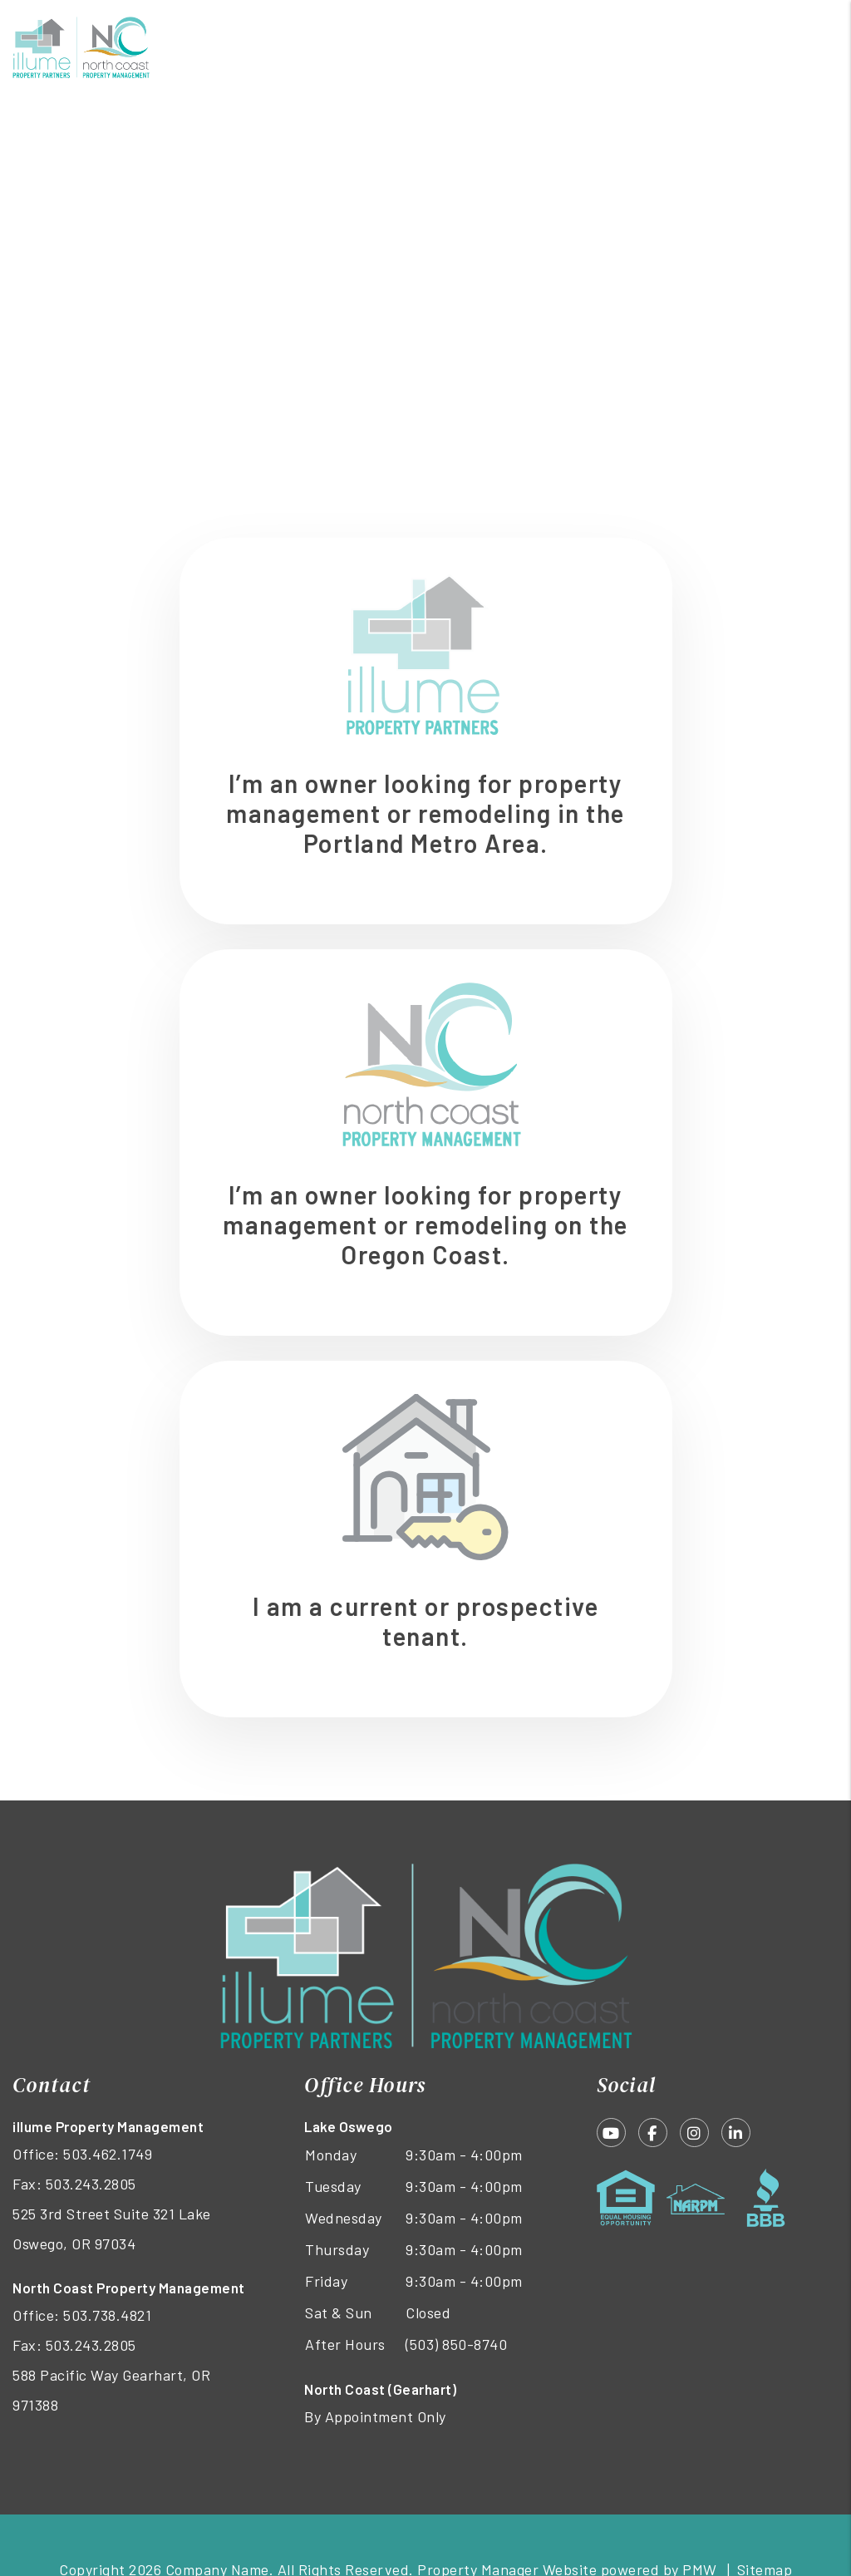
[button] (611, 2132)
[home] (81, 46)
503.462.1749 (107, 2154)
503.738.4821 (107, 2315)
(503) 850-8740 (456, 2344)
